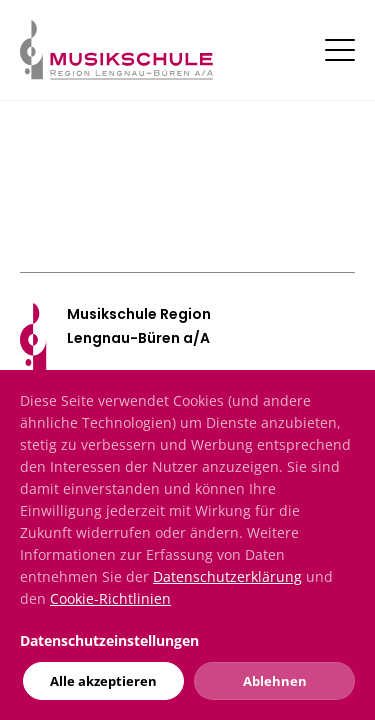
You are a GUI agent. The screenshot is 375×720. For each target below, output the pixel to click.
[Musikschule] (116, 48)
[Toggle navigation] (340, 50)
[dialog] (187, 545)
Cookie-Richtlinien (110, 598)
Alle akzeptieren (103, 681)
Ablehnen (275, 681)
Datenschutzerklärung (227, 576)
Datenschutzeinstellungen (109, 640)
